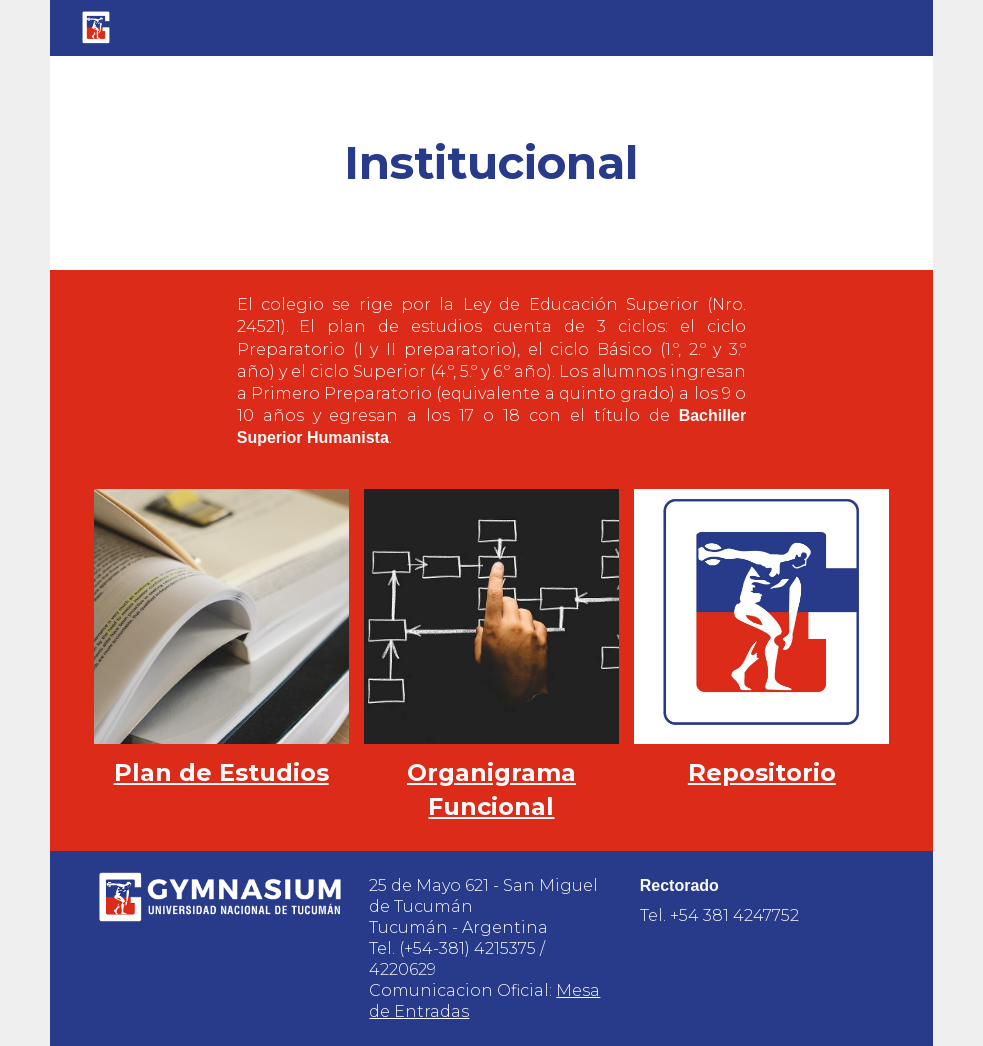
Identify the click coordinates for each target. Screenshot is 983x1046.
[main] (491, 163)
